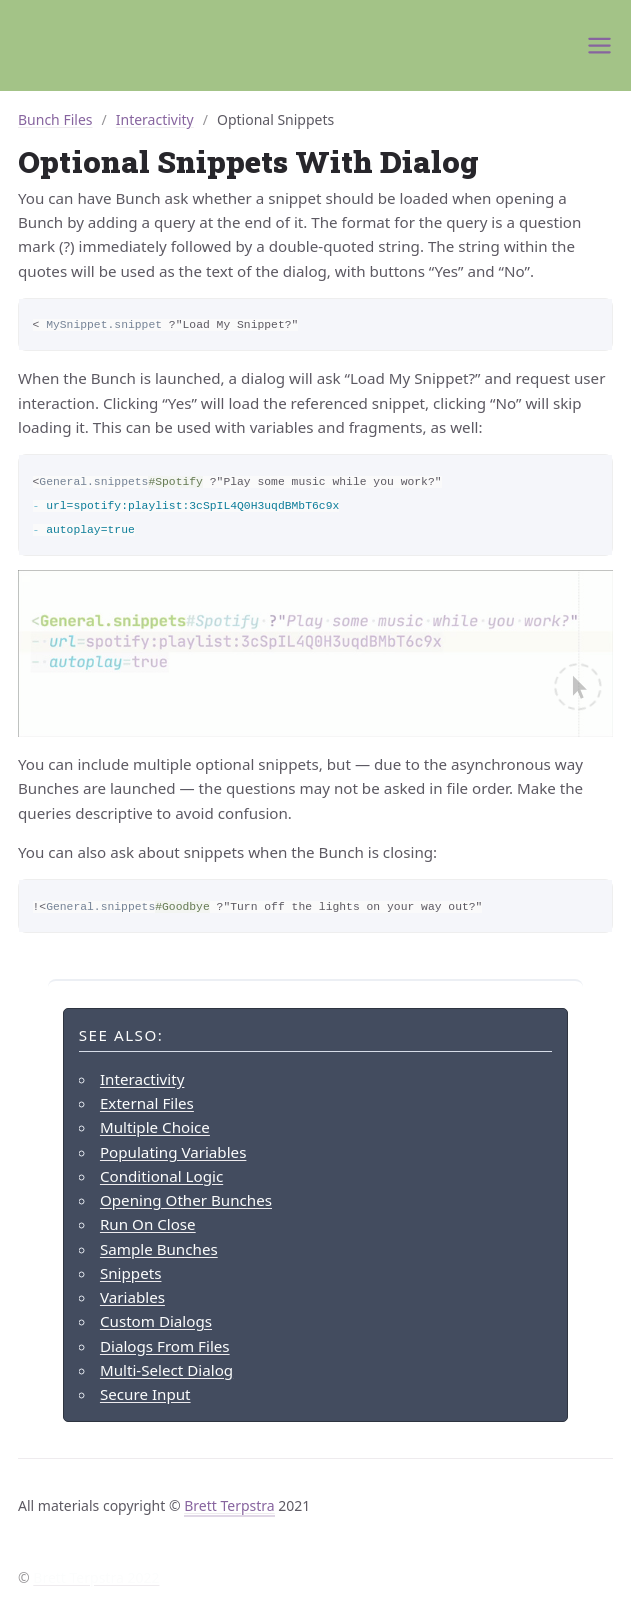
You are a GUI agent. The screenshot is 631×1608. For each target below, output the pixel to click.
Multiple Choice (155, 1127)
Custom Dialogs (156, 1321)
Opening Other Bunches (186, 1200)
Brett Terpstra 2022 (96, 1577)
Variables (132, 1297)
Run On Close (148, 1224)
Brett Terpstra (229, 1505)
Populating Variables (173, 1152)
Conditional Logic (161, 1176)
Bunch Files (55, 119)
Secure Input (145, 1394)
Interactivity (155, 119)
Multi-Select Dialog (166, 1370)
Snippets (131, 1273)
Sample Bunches (159, 1249)
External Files (147, 1103)
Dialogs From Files (165, 1346)
